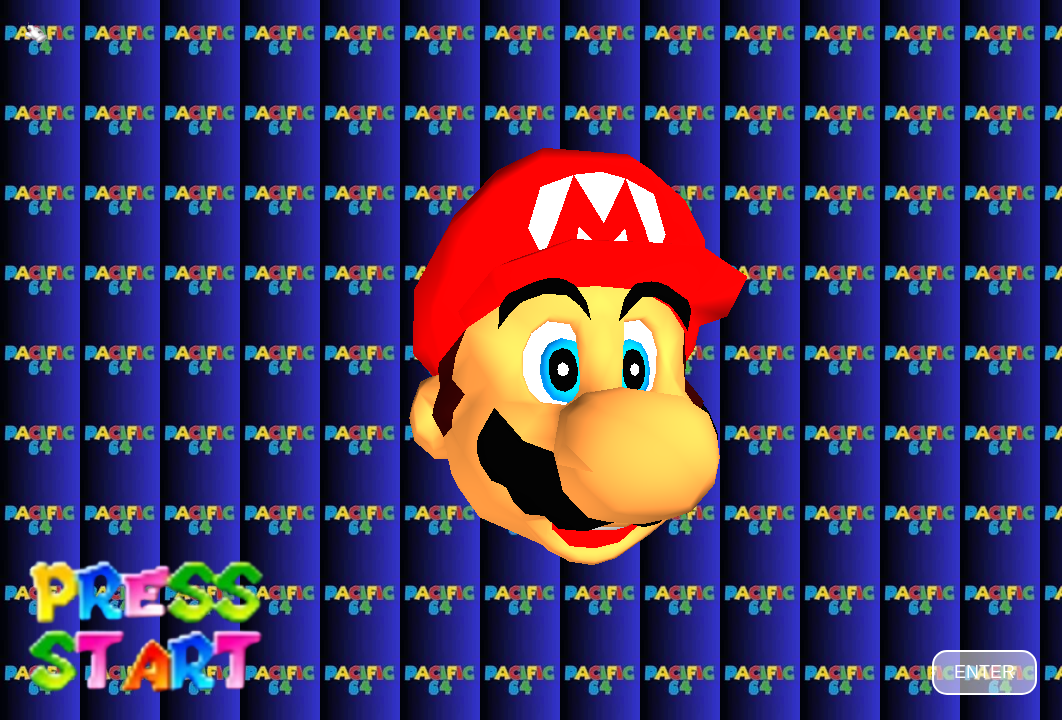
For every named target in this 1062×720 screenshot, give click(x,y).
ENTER (984, 672)
